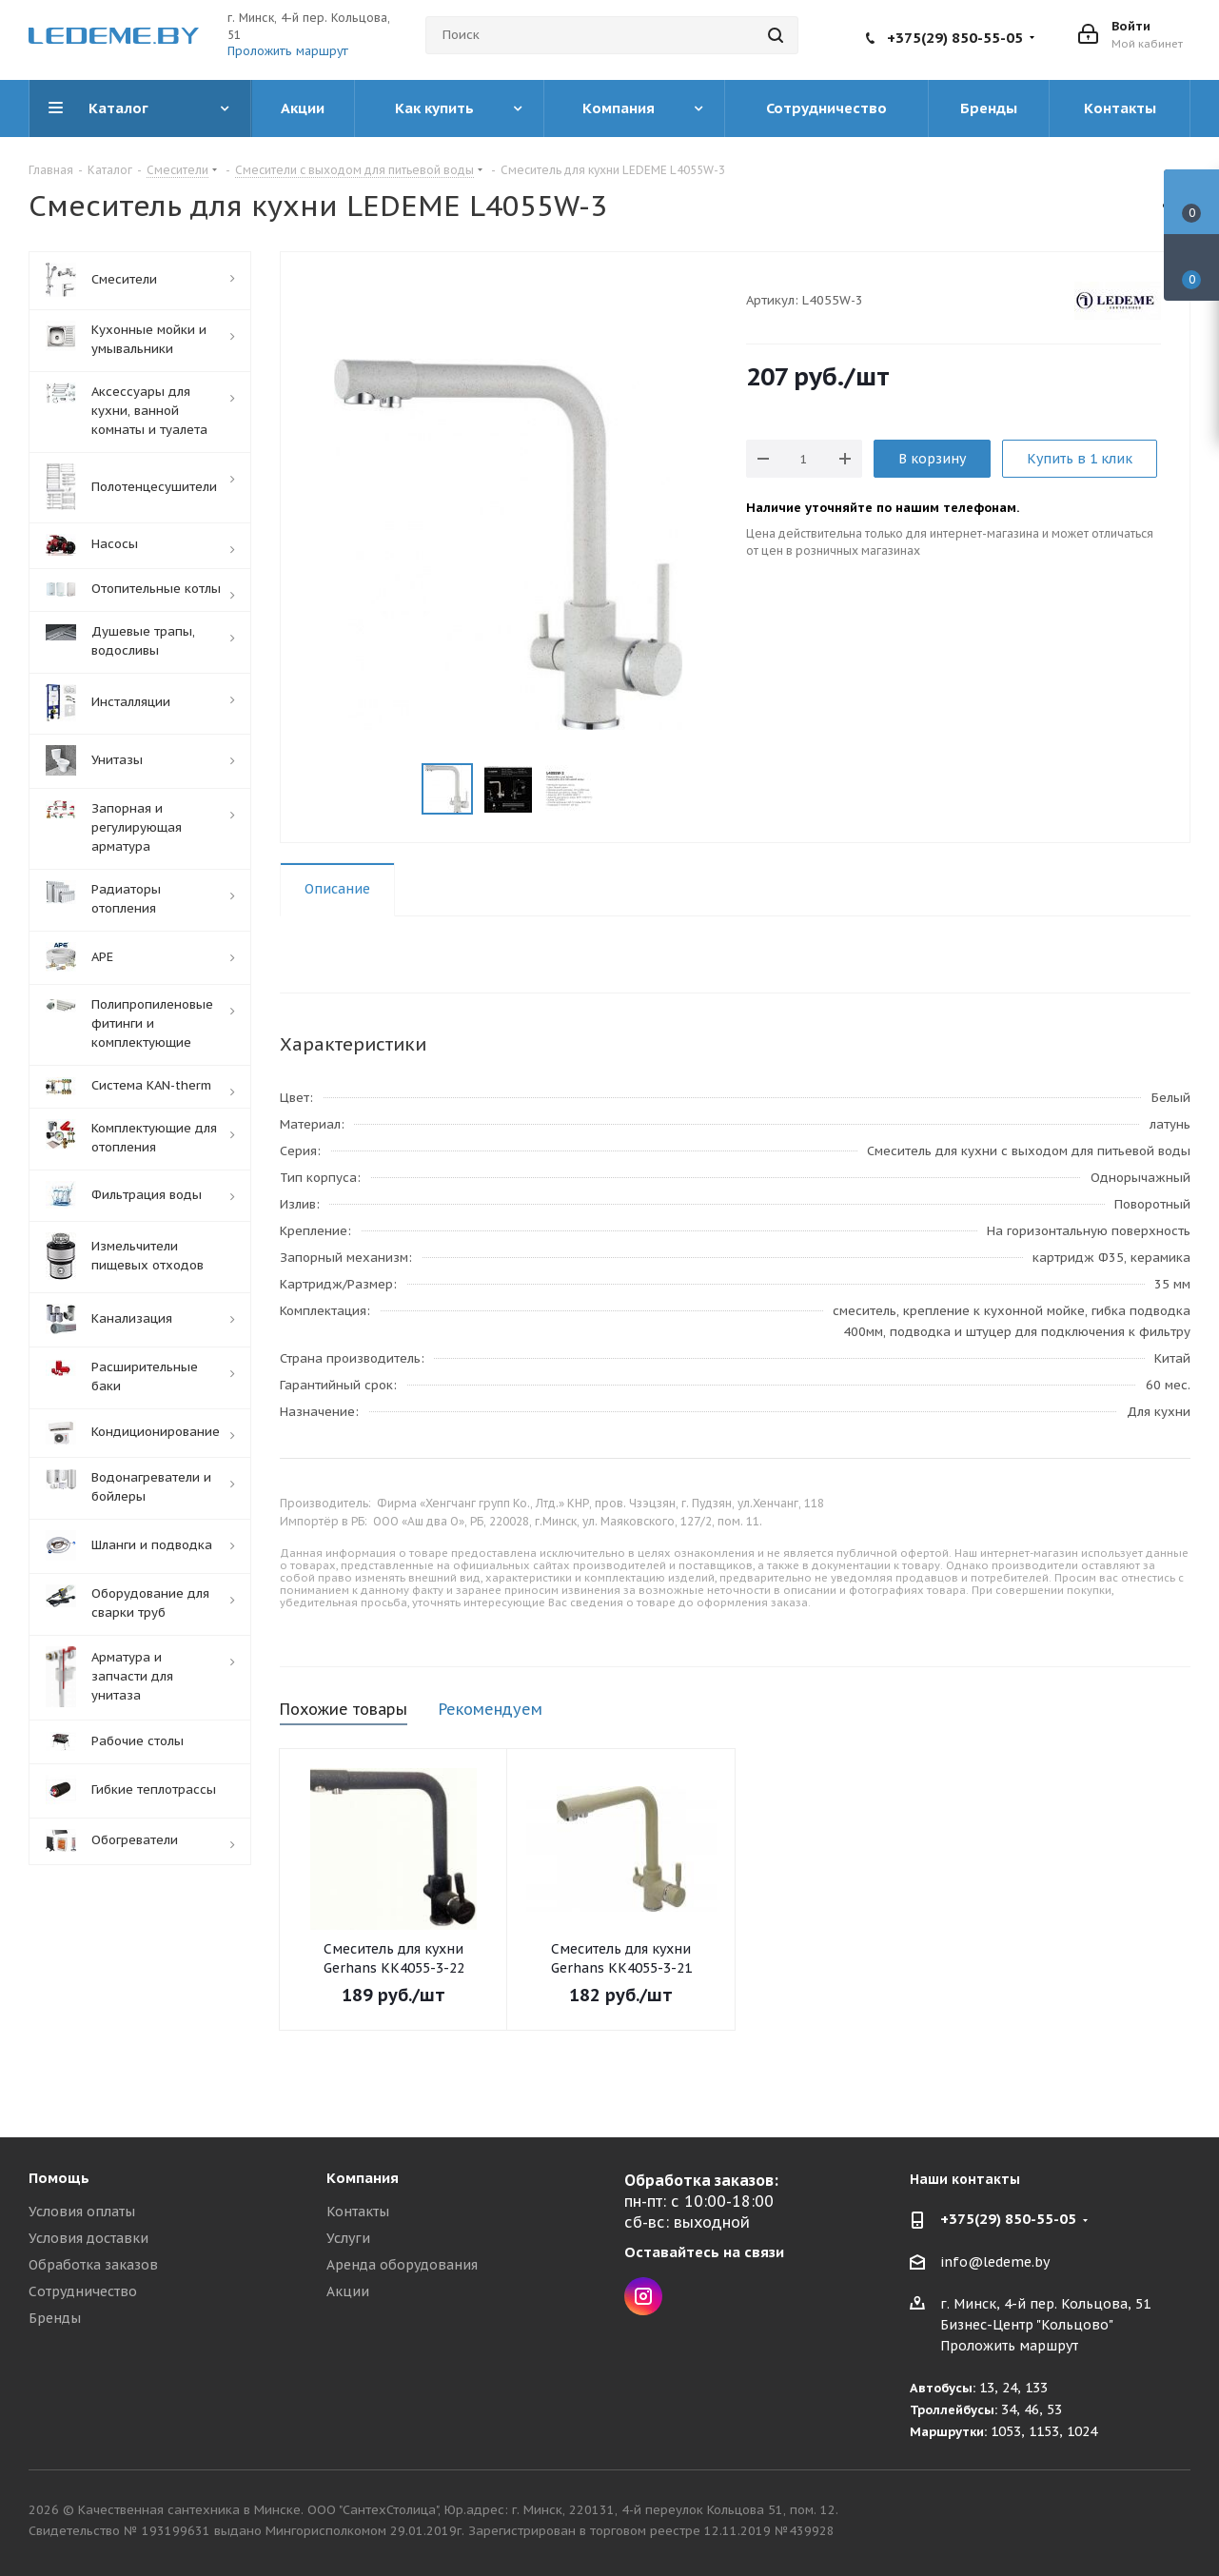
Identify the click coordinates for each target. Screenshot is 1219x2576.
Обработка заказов (93, 2264)
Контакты (357, 2211)
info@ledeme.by (995, 2262)
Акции (347, 2291)
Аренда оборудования (402, 2264)
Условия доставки (88, 2238)
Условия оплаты (82, 2211)
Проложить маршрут (287, 51)
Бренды (55, 2318)
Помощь (59, 2178)
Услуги (348, 2238)
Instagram (643, 2296)
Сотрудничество (83, 2291)
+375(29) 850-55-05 (955, 38)
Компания (362, 2178)
